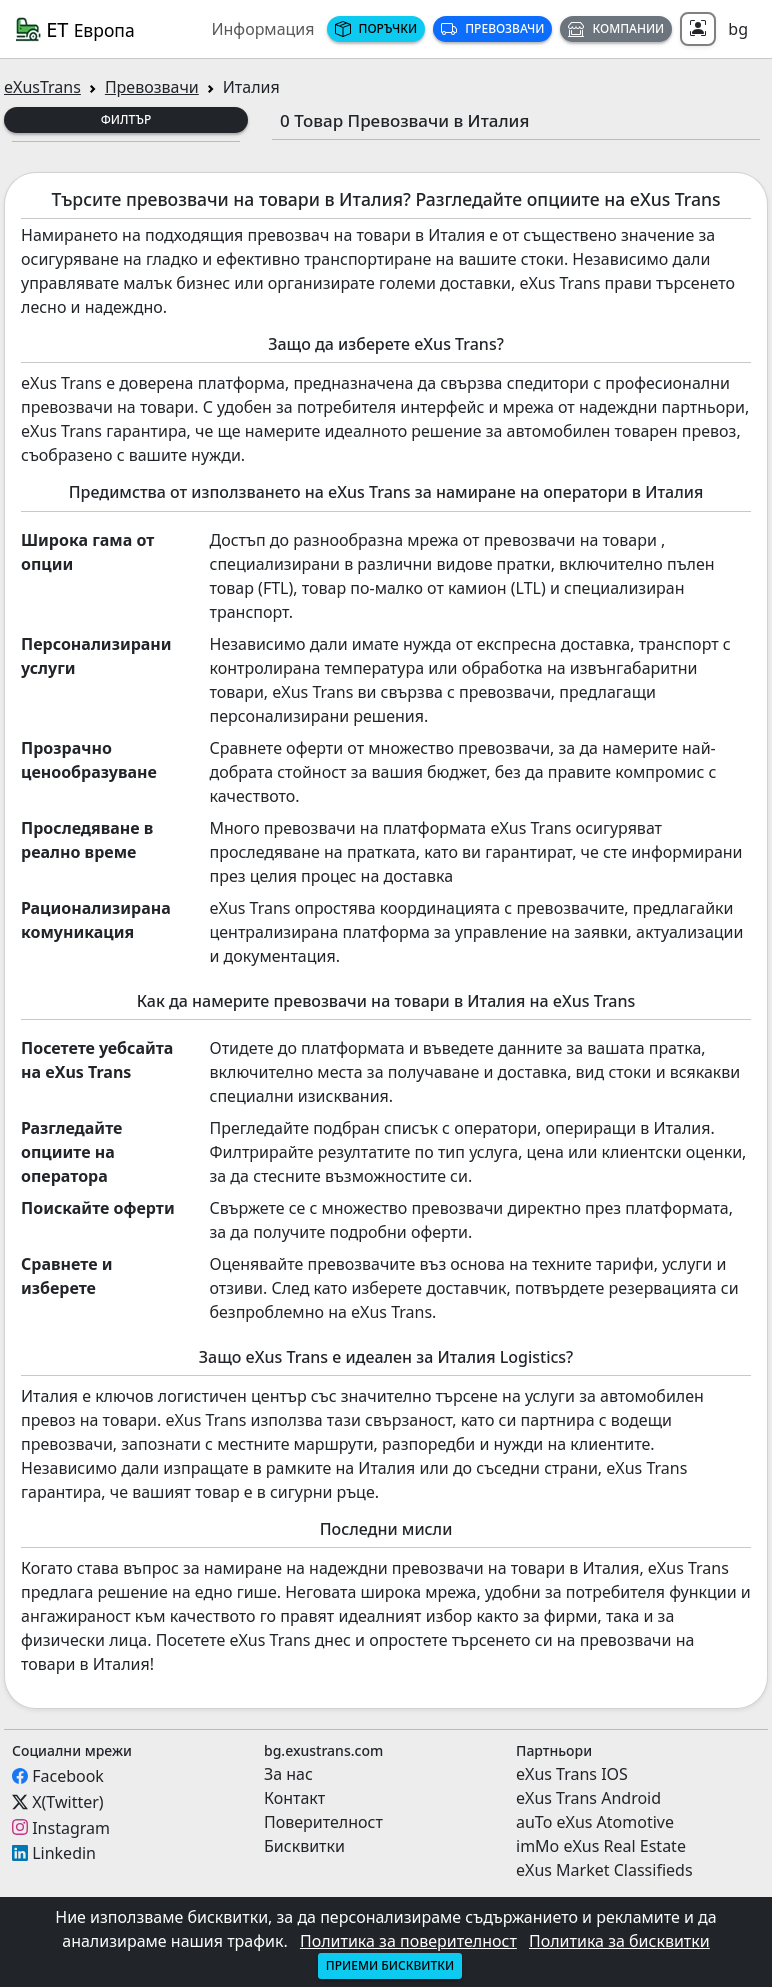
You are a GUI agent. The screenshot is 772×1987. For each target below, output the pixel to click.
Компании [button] (616, 28)
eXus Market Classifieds (604, 1870)
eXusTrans (42, 87)
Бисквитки (304, 1846)
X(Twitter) (67, 1802)
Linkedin (64, 1853)
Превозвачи (492, 28)
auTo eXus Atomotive (595, 1822)
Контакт (294, 1798)
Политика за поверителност (408, 1941)
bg (738, 29)
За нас (288, 1774)
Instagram (71, 1827)
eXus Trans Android (588, 1798)
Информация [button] (262, 29)
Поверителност (323, 1822)
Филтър (126, 119)
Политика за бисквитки (619, 1941)
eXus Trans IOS (572, 1774)
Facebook (68, 1776)
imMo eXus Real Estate (601, 1846)
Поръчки (376, 28)
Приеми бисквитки (390, 1965)
